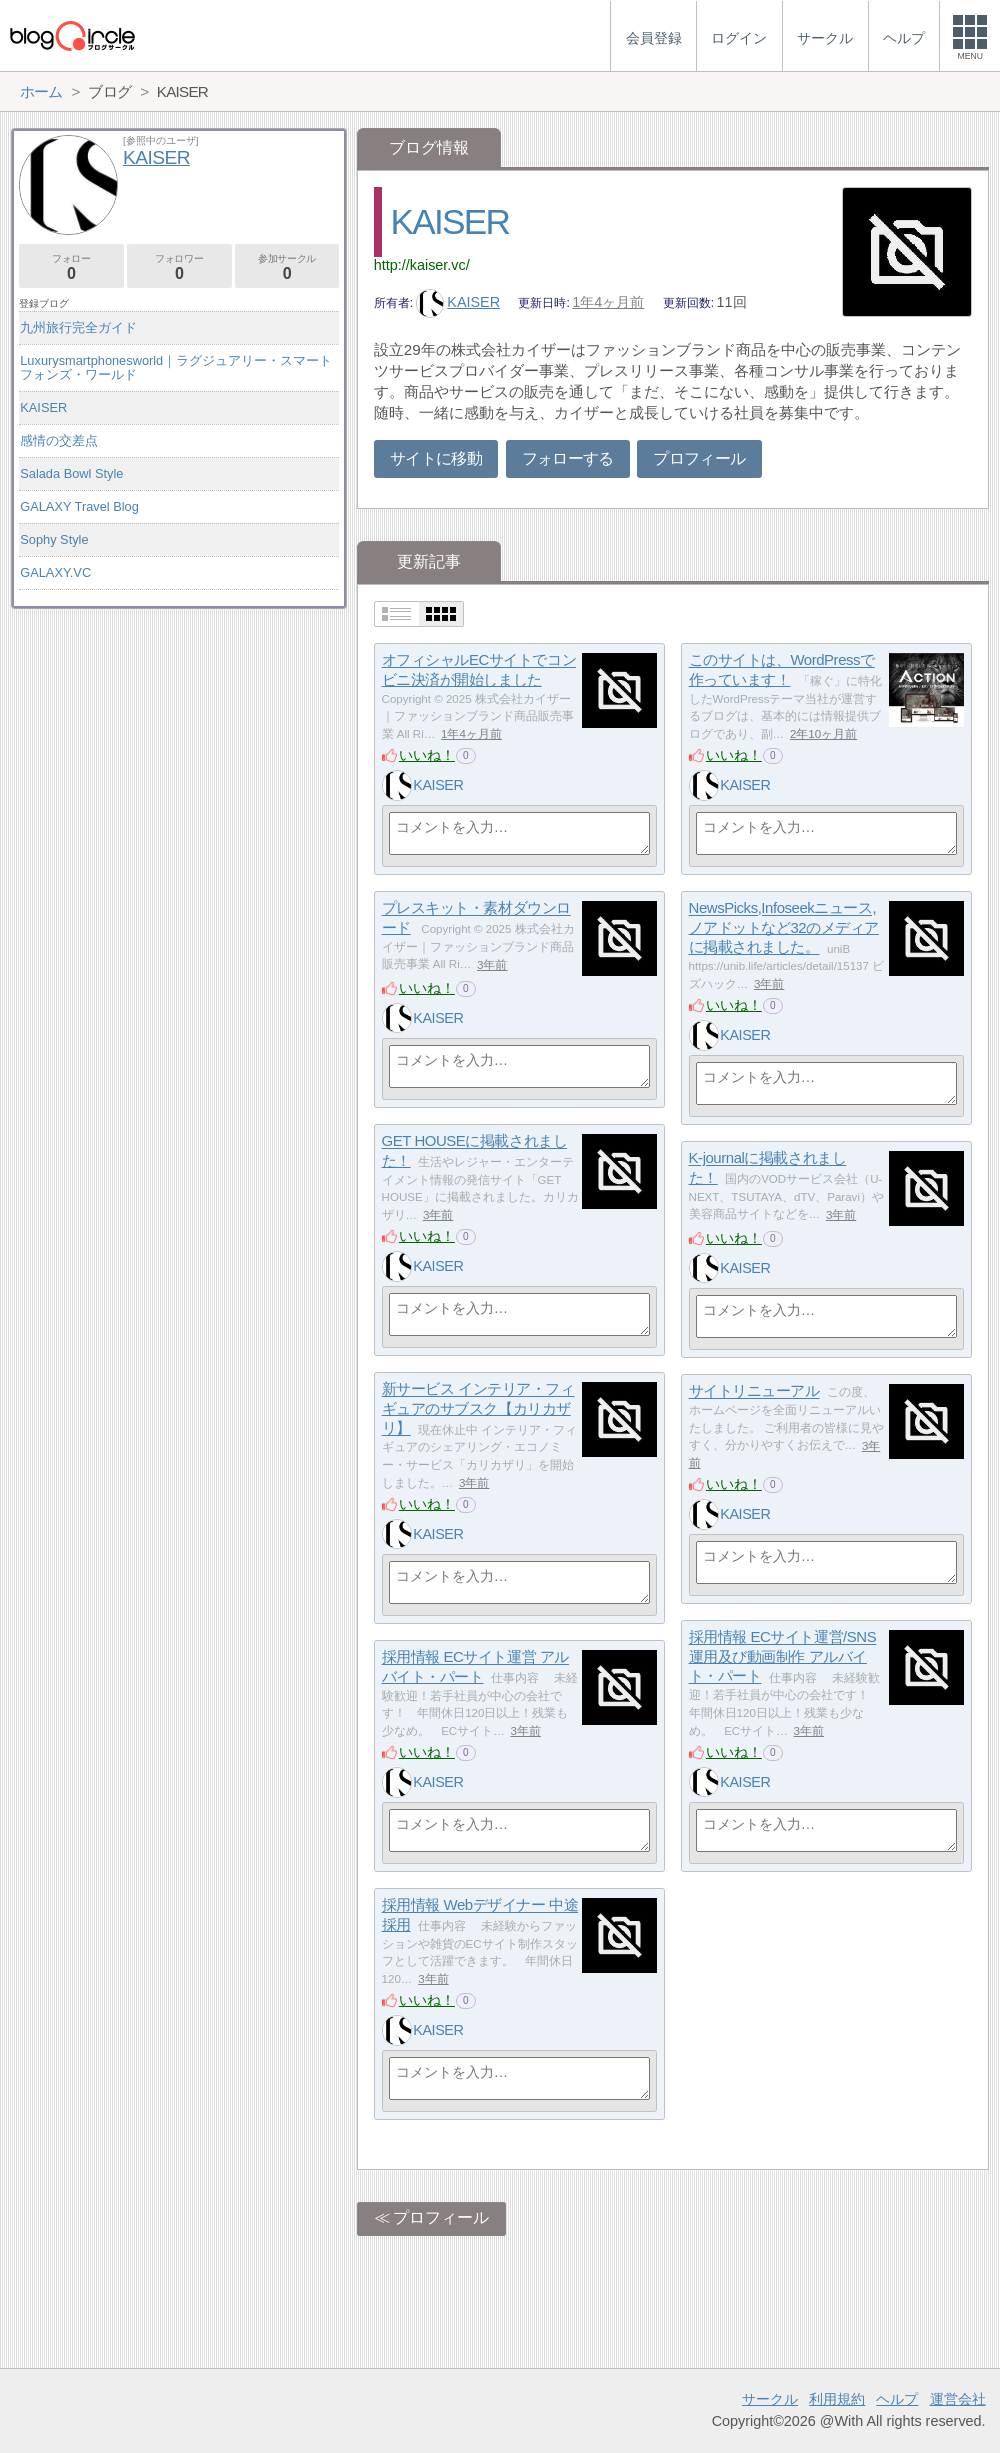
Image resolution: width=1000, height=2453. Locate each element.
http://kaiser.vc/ (422, 265)
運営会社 (958, 2399)
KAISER (450, 221)
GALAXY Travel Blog (79, 506)
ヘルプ (897, 2399)
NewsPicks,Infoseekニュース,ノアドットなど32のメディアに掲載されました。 (784, 928)
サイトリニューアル (754, 1391)
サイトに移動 (436, 458)
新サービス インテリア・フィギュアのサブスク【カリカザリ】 (478, 1409)
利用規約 (837, 2399)
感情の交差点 (59, 440)
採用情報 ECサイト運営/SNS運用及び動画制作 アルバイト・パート (783, 1657)
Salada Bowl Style (71, 473)
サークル (770, 2399)
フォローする (568, 458)
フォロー (71, 267)
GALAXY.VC (55, 572)
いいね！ (427, 755)
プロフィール (699, 458)
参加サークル (287, 267)
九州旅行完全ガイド (78, 327)
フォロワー (179, 267)
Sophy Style (54, 539)
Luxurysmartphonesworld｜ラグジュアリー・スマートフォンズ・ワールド (176, 367)
